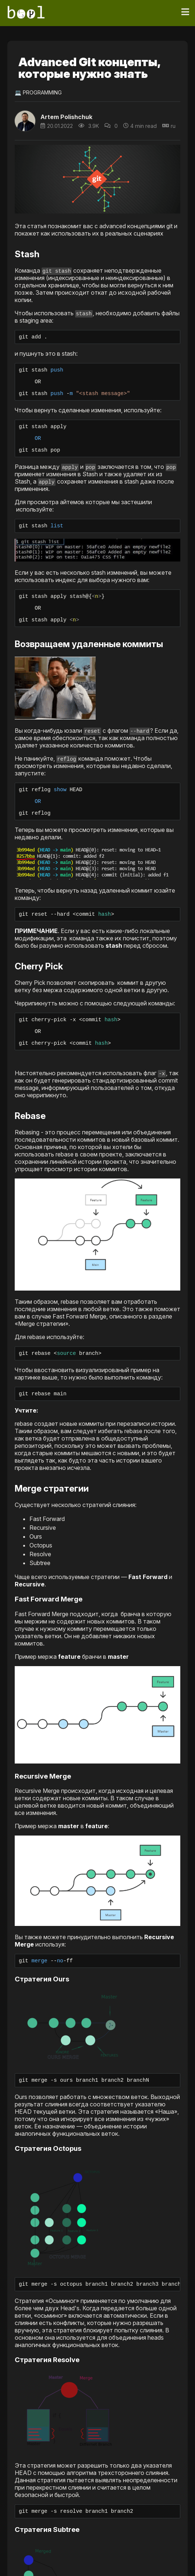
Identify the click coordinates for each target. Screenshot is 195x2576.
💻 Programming (38, 92)
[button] (97, 563)
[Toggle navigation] (185, 12)
